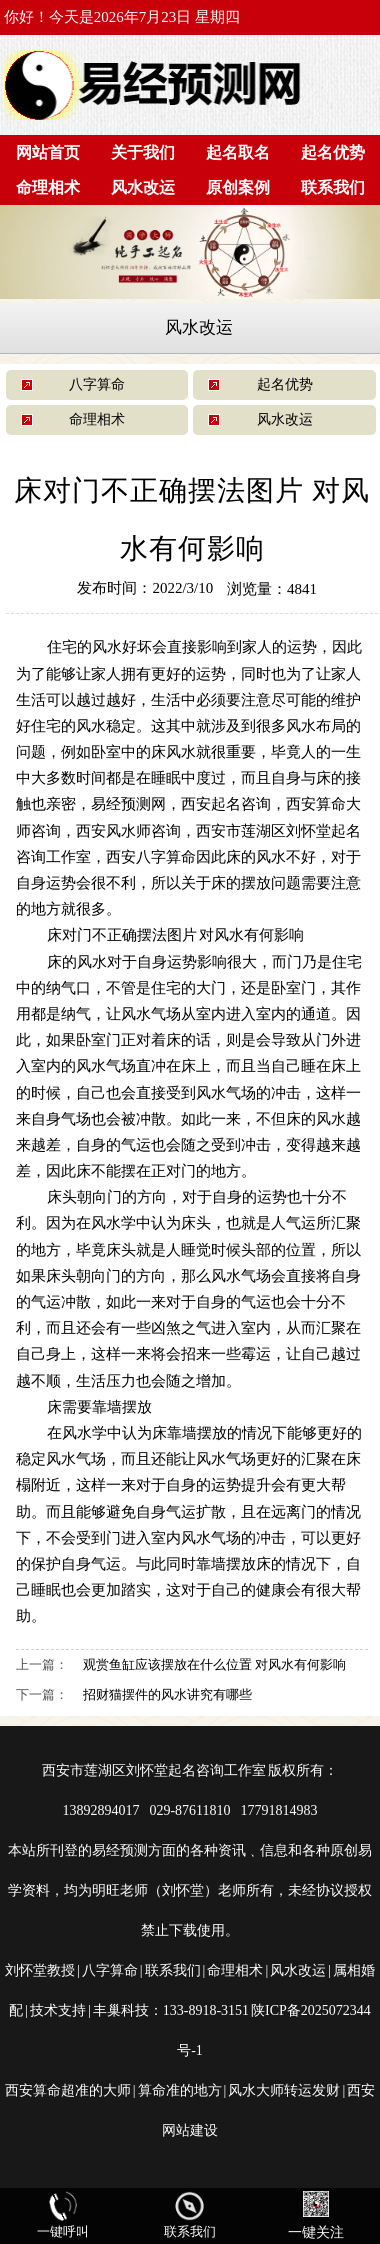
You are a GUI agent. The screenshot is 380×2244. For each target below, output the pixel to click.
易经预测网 (128, 803)
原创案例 (238, 187)
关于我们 (143, 152)
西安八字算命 (151, 856)
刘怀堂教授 (40, 1970)
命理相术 (48, 187)
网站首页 (48, 152)
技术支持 (58, 2010)
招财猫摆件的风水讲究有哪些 (167, 1694)
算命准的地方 (180, 2090)
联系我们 (333, 187)
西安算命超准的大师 (68, 2090)
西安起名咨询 (226, 803)
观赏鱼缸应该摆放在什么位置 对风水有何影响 (214, 1664)
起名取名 (238, 152)
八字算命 (97, 384)
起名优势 (333, 152)
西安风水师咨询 (128, 830)
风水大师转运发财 (284, 2090)
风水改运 (143, 187)
